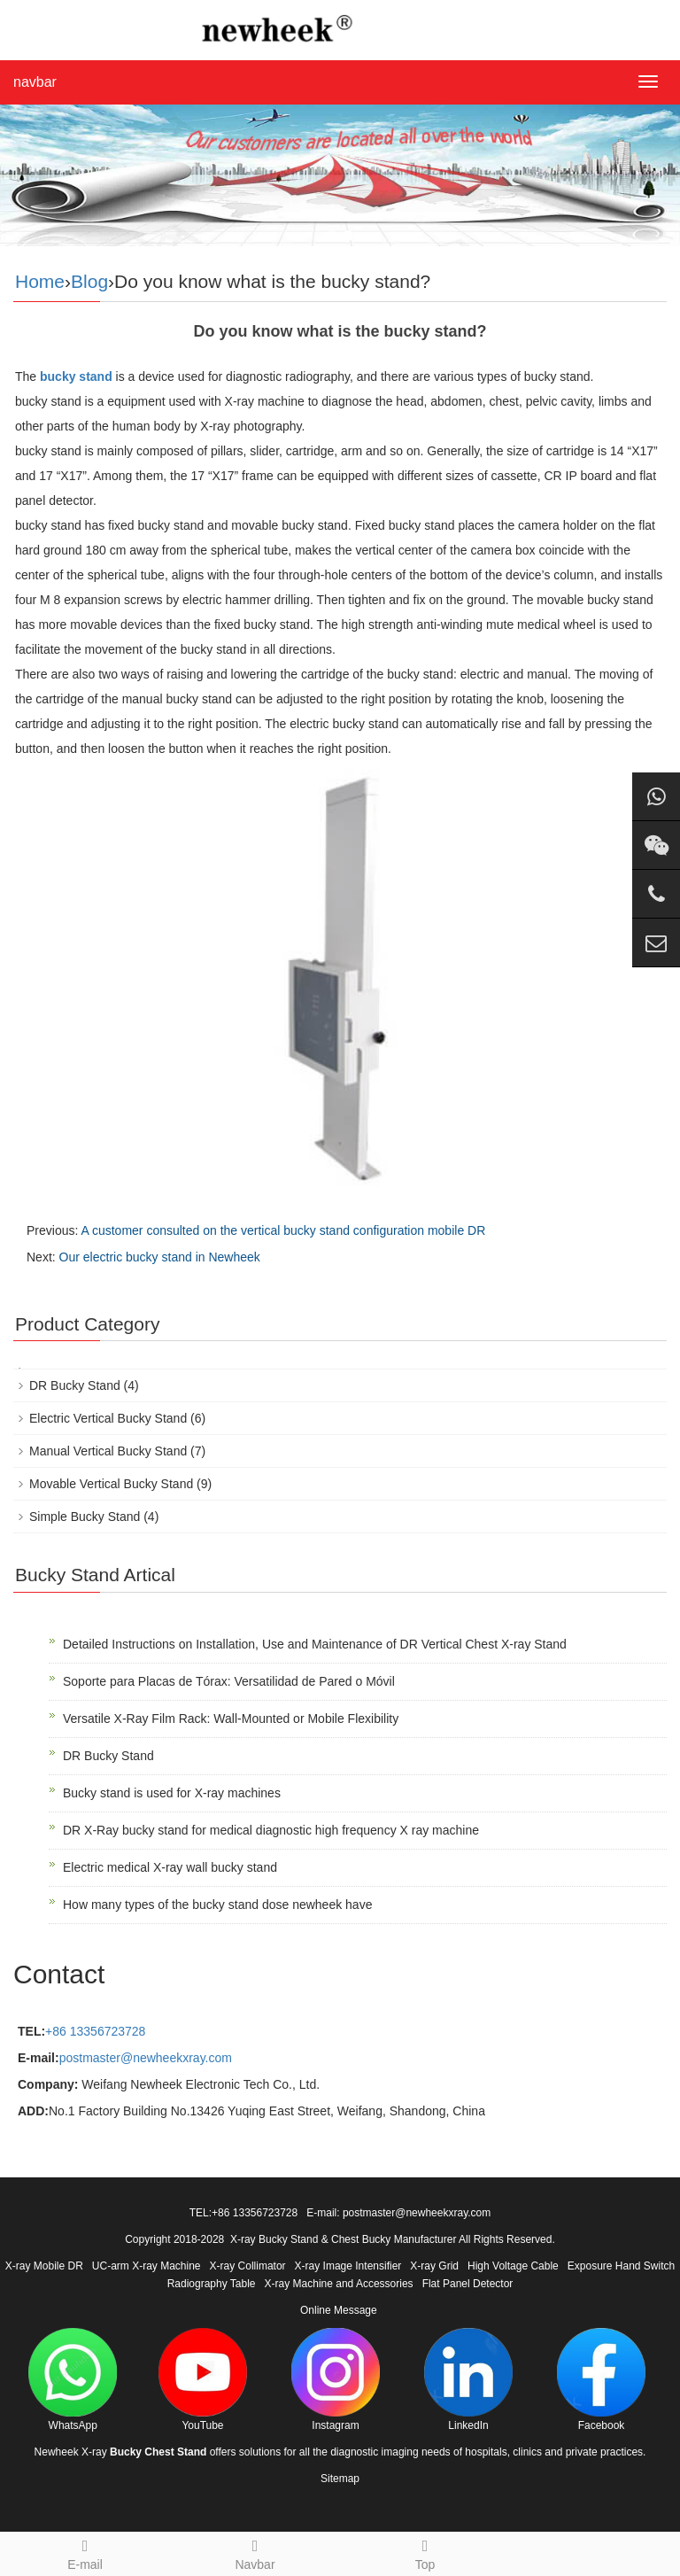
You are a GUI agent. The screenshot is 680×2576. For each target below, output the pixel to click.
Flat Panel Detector (468, 2283)
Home (40, 281)
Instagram (335, 2380)
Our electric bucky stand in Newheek (159, 1257)
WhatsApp (72, 2380)
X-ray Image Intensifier (348, 2266)
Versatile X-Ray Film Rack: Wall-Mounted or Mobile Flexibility (230, 1718)
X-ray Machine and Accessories (339, 2283)
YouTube (202, 2380)
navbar (35, 81)
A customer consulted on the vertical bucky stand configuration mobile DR (283, 1230)
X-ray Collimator (248, 2266)
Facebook (601, 2380)
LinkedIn (468, 2380)
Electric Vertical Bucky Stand (108, 1418)
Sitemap (340, 2478)
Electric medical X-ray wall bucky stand (170, 1867)
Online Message (338, 2310)
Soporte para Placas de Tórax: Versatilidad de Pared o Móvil (229, 1681)
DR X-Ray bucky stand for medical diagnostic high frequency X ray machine (271, 1830)
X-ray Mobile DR (44, 2266)
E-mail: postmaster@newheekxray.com (398, 2213)
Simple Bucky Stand (84, 1516)
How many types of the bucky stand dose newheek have (217, 1904)
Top (425, 2552)
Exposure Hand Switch (621, 2266)
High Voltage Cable (513, 2266)
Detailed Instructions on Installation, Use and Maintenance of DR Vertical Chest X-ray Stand (315, 1644)
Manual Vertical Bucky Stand (108, 1451)
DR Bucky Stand (74, 1385)
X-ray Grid (434, 2266)
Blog (89, 281)
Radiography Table (211, 2283)
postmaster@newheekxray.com (145, 2058)
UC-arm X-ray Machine (146, 2266)
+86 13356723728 (95, 2031)
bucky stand (76, 376)
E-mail (85, 2552)
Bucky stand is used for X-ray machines (172, 1793)
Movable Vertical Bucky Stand (111, 1484)
